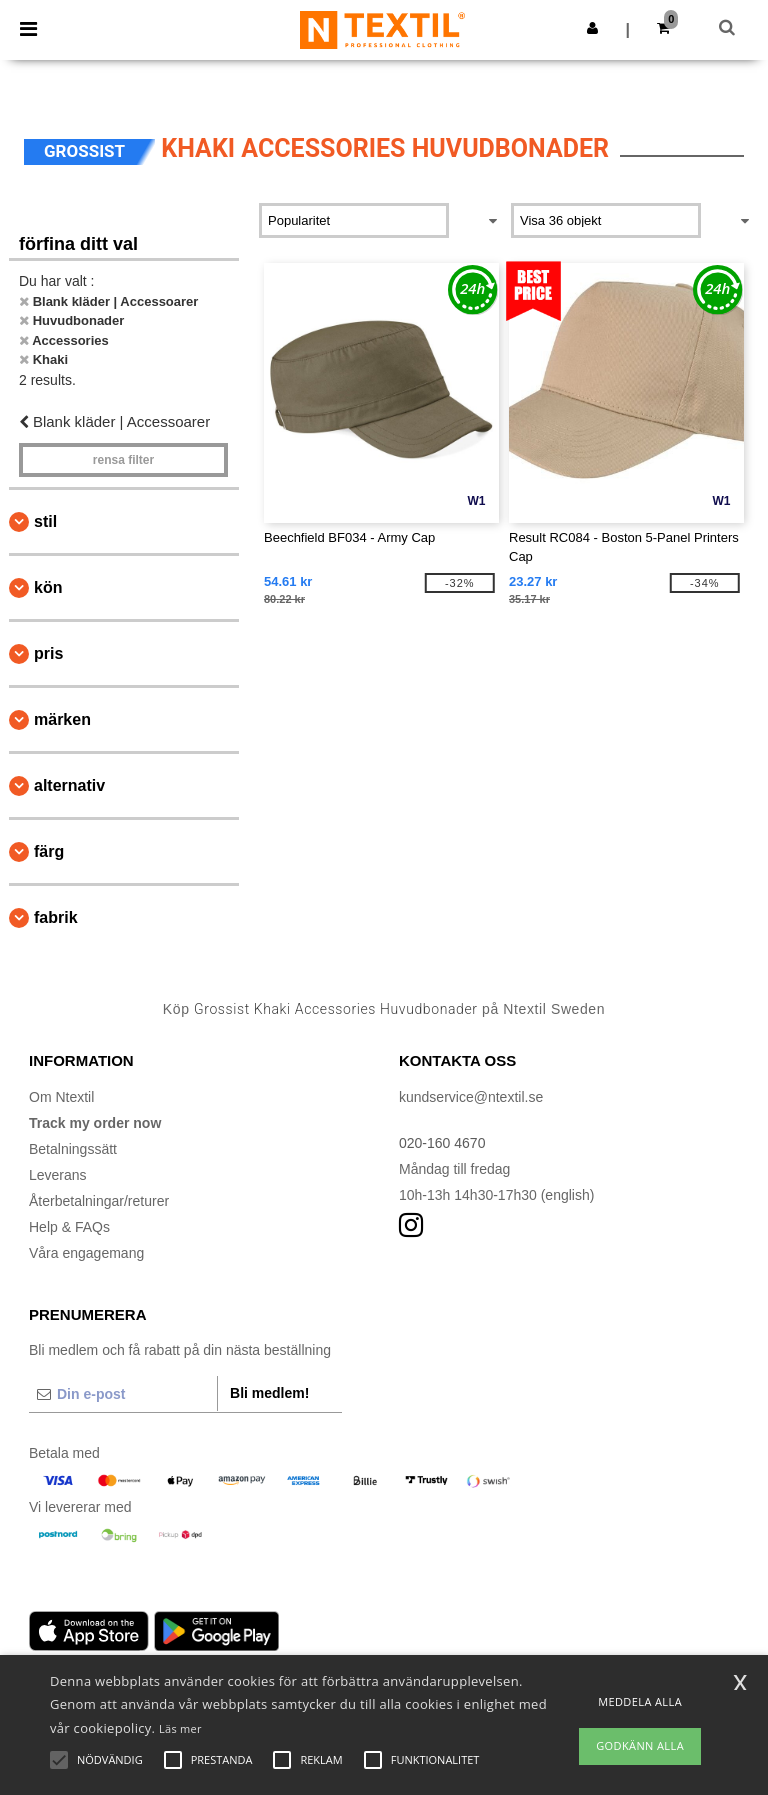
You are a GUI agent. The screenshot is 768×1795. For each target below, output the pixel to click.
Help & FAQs (69, 1227)
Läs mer (180, 1728)
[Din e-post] (123, 1394)
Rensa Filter (123, 460)
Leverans (58, 1175)
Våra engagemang (86, 1253)
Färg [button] (49, 851)
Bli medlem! (269, 1393)
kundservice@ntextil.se (471, 1097)
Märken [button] (62, 719)
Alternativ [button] (69, 785)
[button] (592, 28)
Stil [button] (45, 521)
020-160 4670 (442, 1143)
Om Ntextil (61, 1097)
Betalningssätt (73, 1149)
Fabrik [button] (56, 917)
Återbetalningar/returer (99, 1201)
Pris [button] (48, 653)
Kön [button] (48, 587)
